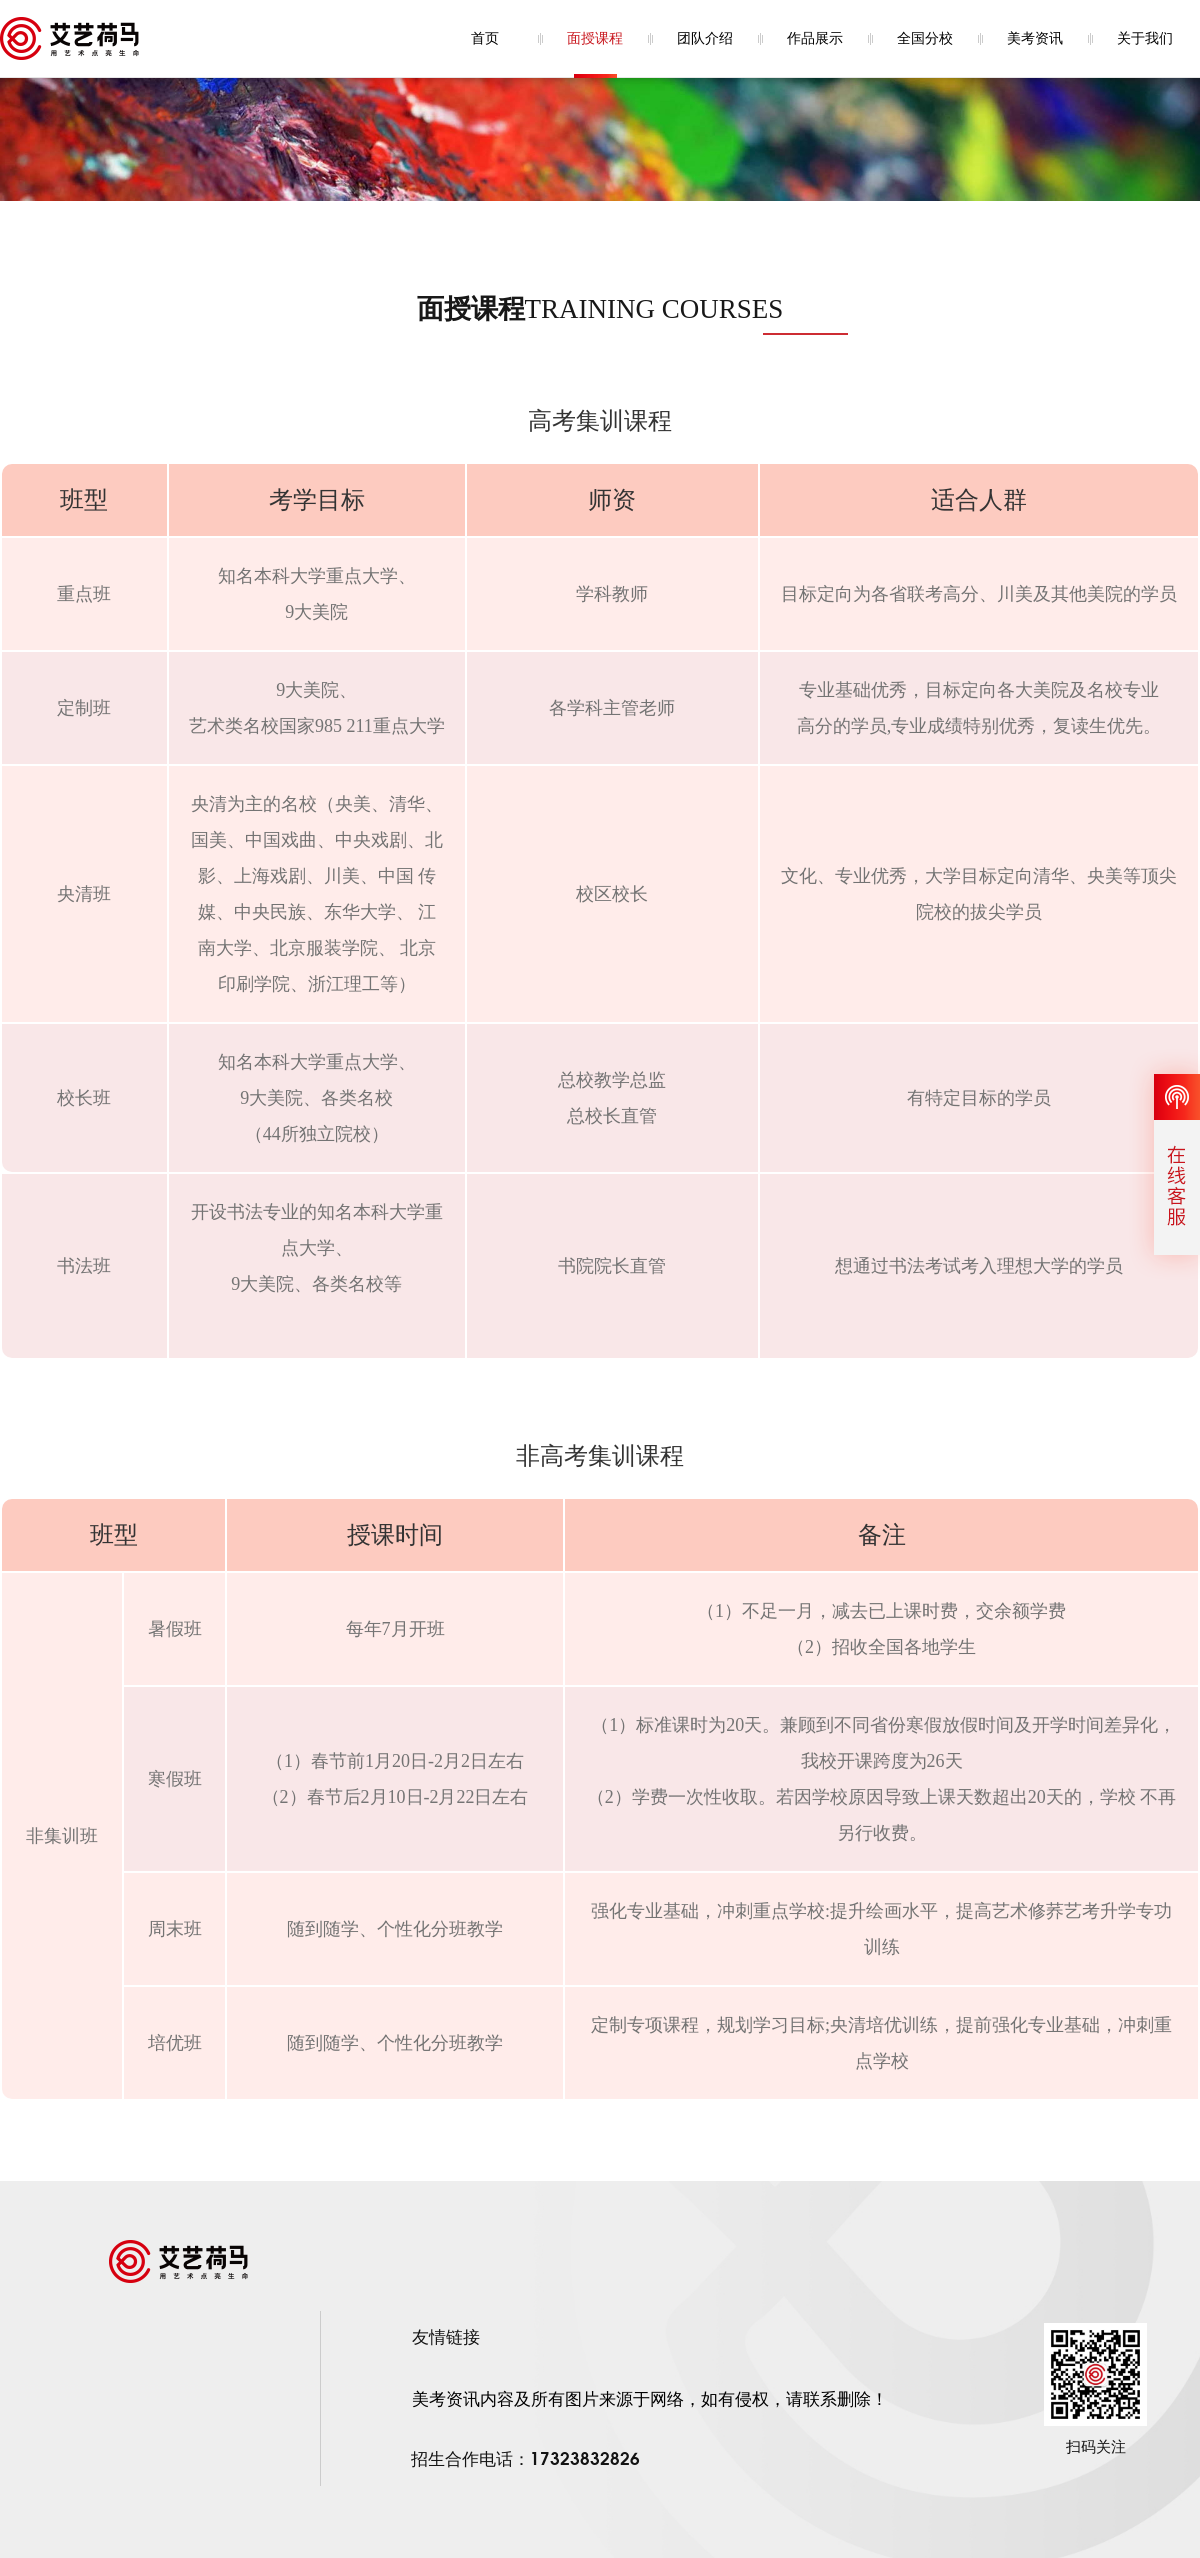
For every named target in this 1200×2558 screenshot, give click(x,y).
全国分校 (925, 38)
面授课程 (595, 38)
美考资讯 (1035, 38)
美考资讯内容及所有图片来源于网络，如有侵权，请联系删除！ (650, 2399)
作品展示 (815, 38)
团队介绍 (705, 38)
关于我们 (1145, 38)
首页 (485, 38)
